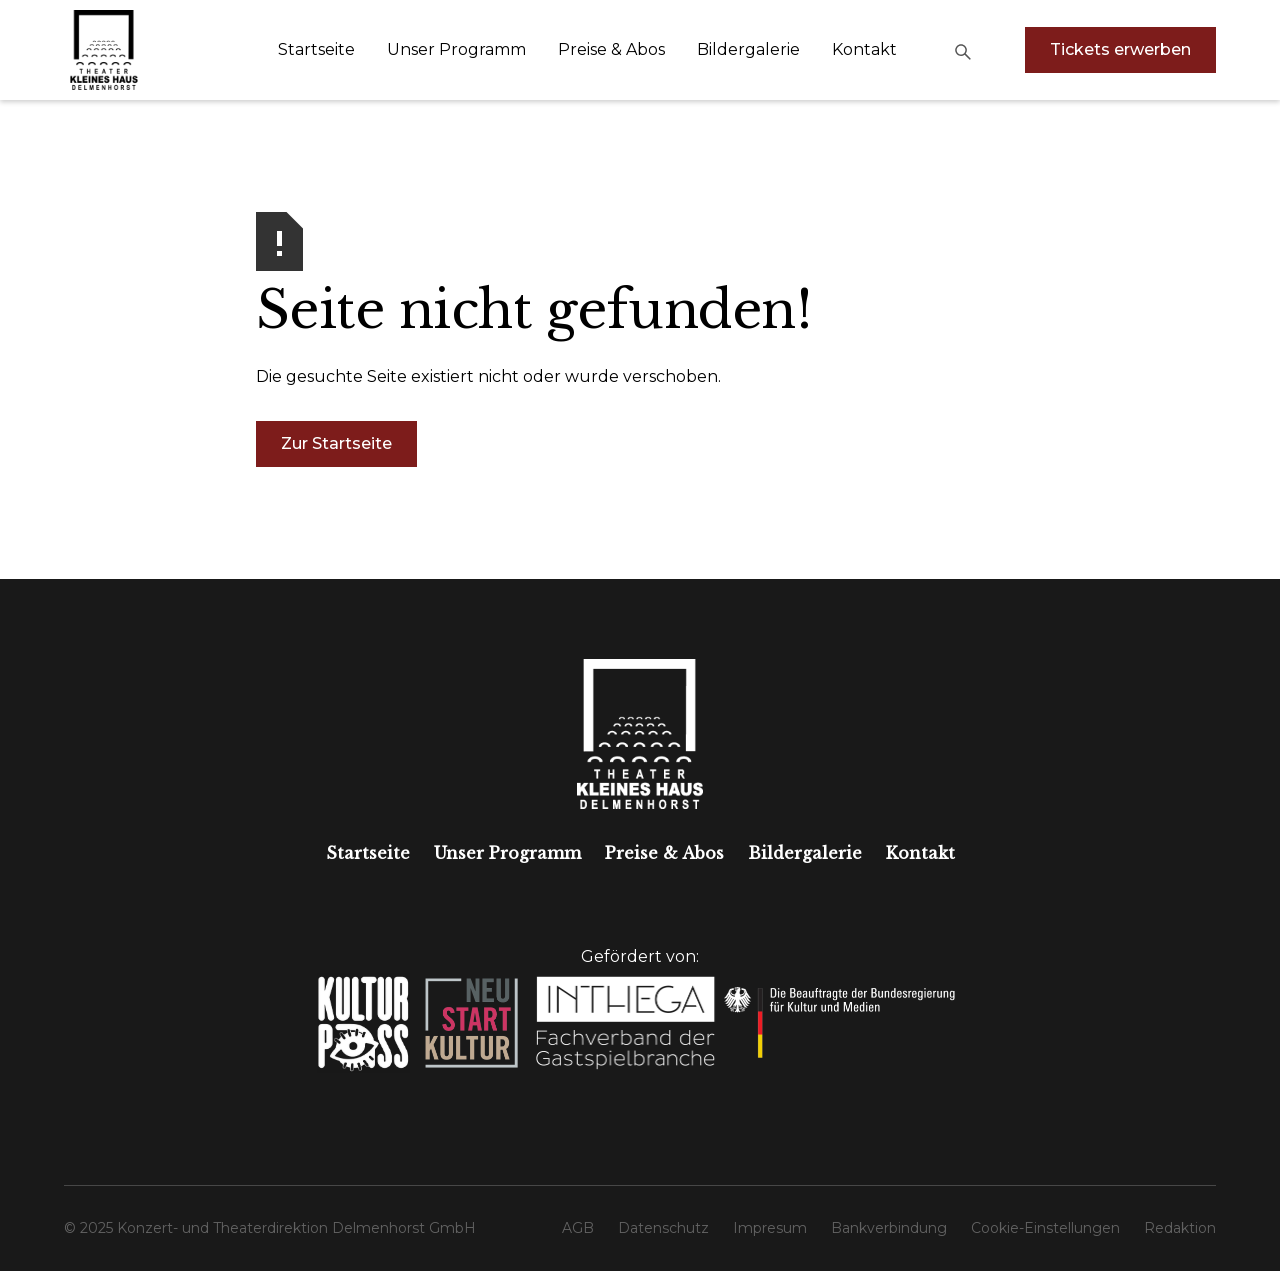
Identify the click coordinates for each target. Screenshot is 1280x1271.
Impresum (770, 1228)
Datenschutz (663, 1228)
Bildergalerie (748, 49)
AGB (578, 1228)
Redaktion (1180, 1228)
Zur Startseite (336, 443)
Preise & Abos (611, 49)
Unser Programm (456, 49)
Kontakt (864, 49)
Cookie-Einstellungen (1045, 1228)
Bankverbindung (889, 1228)
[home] (104, 50)
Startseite (316, 49)
